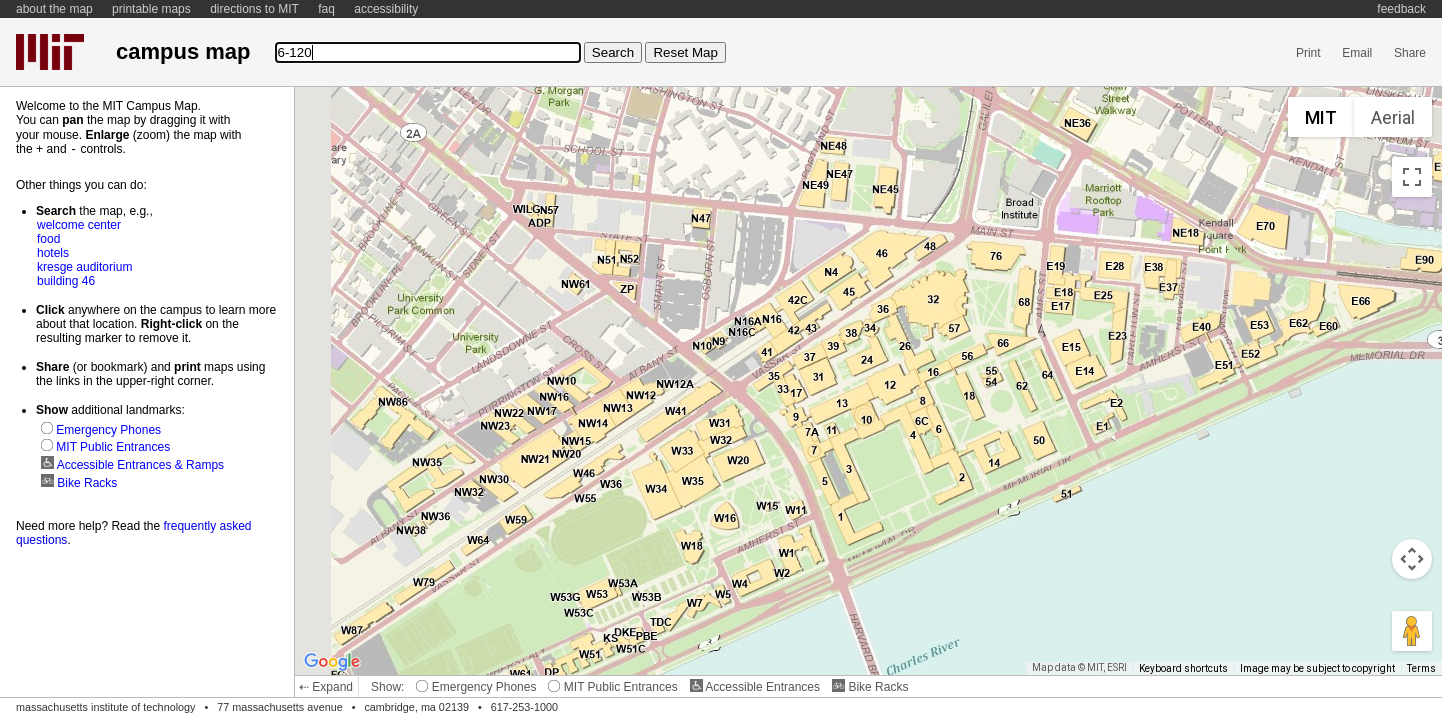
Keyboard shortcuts (1183, 668)
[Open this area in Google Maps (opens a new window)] (332, 662)
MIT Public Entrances (612, 687)
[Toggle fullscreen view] (1412, 177)
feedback (1401, 9)
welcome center (79, 224)
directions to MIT (254, 9)
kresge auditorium (84, 266)
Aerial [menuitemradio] (1393, 117)
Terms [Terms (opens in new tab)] (1421, 668)
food (48, 238)
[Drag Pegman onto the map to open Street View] (1412, 631)
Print (1308, 53)
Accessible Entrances (755, 687)
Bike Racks (870, 687)
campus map (183, 51)
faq (326, 9)
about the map (54, 9)
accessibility (386, 9)
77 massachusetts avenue (279, 707)
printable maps (151, 9)
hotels (53, 252)
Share (1410, 53)
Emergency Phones (476, 687)
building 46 (66, 280)
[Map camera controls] (1412, 559)
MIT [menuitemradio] (1321, 117)
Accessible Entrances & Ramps (132, 464)
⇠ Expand (326, 687)
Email (1357, 53)
